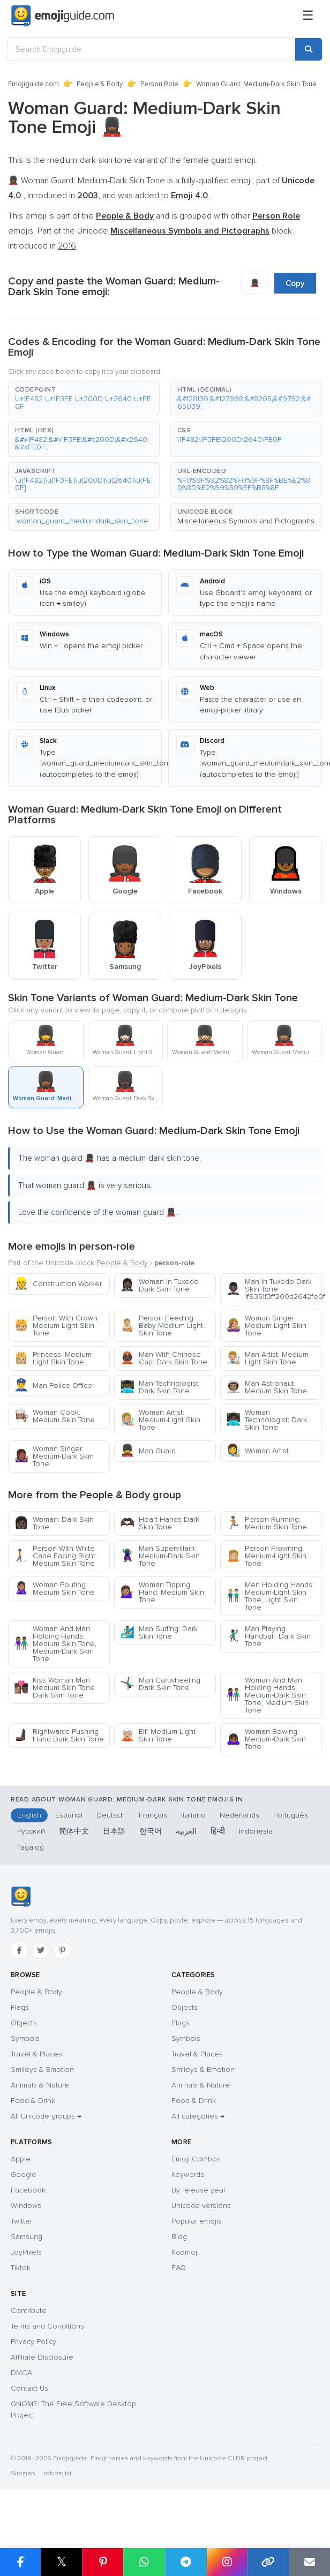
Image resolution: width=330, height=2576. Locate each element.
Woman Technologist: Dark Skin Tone (266, 1420)
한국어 (150, 1831)
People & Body (100, 84)
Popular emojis (196, 2221)
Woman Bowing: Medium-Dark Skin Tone (266, 1739)
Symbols (25, 2038)
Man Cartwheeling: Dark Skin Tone (161, 1684)
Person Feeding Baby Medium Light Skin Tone (161, 1325)
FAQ (178, 2267)
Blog (179, 2236)
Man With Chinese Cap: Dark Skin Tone (163, 1358)
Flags (20, 2007)
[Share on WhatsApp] (143, 2562)
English (29, 1815)
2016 (67, 246)
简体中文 (74, 1831)
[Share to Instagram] (227, 2562)
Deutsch (110, 1815)
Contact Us (29, 2388)
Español (68, 1815)
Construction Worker (58, 1283)
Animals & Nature (40, 2085)
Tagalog (30, 1847)
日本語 (114, 1831)
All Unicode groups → (46, 2116)
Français (153, 1815)
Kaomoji (185, 2252)
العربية (186, 1831)
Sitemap (23, 2473)
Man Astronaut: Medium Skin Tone (266, 1387)
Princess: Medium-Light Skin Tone (54, 1358)
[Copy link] (268, 2562)
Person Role (159, 84)
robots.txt (57, 2473)
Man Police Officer (54, 1385)
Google (23, 2174)
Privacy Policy (33, 2341)
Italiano (193, 1815)
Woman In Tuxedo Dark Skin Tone (159, 1285)
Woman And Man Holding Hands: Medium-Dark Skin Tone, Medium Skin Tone (267, 1695)
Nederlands (239, 1815)
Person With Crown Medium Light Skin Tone (56, 1325)
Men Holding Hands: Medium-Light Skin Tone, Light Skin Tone (270, 1596)
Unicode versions (201, 2205)
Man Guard (148, 1451)
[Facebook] (19, 1950)
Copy (295, 283)
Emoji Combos (196, 2159)
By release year (198, 2190)
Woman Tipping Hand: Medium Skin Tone (162, 1592)
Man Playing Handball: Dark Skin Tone (268, 1636)
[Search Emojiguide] (151, 49)
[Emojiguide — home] (63, 16)
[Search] (308, 49)
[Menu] (308, 16)
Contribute (29, 2310)
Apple (21, 2159)
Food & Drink (33, 2100)
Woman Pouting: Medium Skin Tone (54, 1588)
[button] (84, 398)
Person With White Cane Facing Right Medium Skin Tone (54, 1556)
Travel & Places (36, 2054)
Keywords (187, 2174)
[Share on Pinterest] (102, 2562)
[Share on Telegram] (185, 2562)
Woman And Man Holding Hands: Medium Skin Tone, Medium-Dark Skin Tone (55, 1643)
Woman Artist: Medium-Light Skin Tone (160, 1420)
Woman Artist (257, 1451)
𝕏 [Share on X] (61, 2562)
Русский (31, 1831)
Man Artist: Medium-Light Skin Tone (268, 1358)
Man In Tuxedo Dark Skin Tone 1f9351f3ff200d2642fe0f (274, 1289)
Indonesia (256, 1831)
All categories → (197, 2116)
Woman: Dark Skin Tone (54, 1523)
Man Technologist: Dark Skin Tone (160, 1387)
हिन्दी (218, 1831)
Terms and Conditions (47, 2326)
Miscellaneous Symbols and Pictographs (245, 520)
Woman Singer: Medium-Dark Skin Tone (54, 1456)
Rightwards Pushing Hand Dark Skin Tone (59, 1735)
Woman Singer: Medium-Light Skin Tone (266, 1325)
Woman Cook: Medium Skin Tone (54, 1416)
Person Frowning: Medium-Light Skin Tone (266, 1556)
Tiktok (21, 2267)
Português (290, 1815)
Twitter (21, 2221)
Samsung (26, 2236)
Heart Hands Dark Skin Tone (159, 1523)
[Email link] (309, 2562)
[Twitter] (40, 1950)
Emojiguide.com (33, 84)
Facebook (28, 2190)
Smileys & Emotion (42, 2069)
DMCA (21, 2372)
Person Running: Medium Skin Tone (266, 1523)
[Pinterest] (62, 1950)
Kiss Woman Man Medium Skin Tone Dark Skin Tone (54, 1688)
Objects (24, 2022)
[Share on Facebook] (20, 2562)
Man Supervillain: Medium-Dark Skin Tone (160, 1556)
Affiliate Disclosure (42, 2357)
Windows (26, 2205)
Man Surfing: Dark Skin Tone (159, 1632)
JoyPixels (26, 2252)
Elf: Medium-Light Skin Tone (158, 1735)
